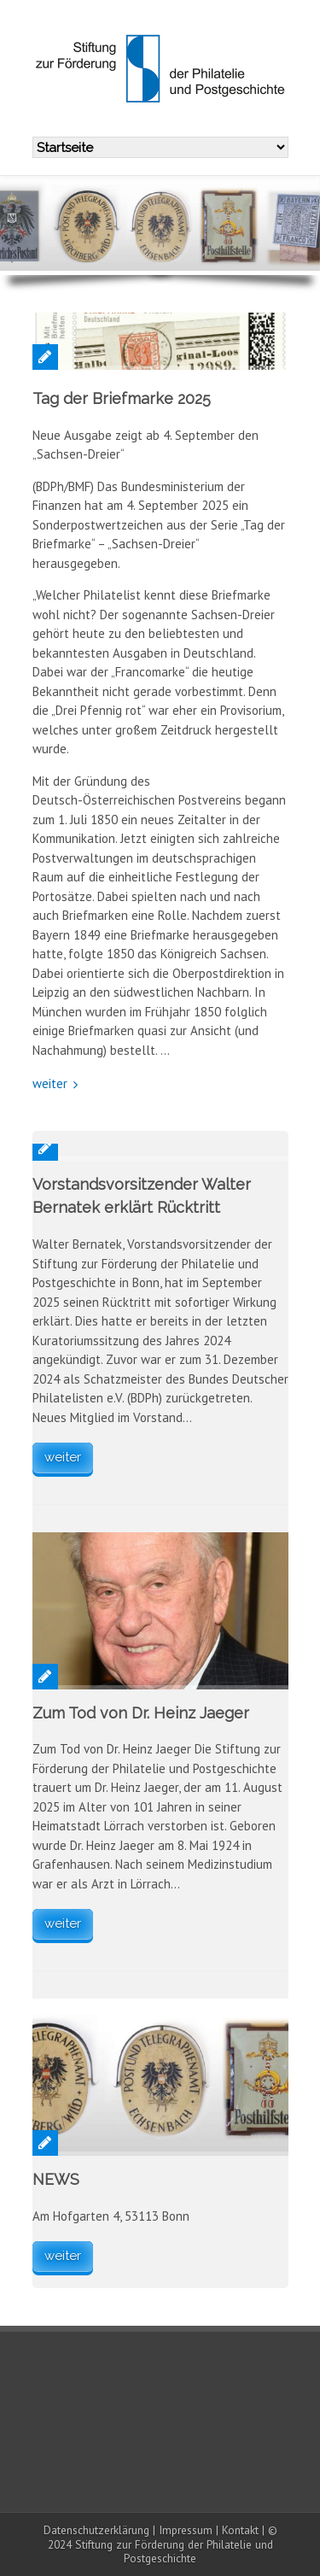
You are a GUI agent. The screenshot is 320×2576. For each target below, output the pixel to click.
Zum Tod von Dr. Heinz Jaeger (140, 1713)
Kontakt (240, 2530)
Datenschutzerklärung (96, 2530)
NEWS (55, 2179)
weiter (49, 1083)
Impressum (185, 2530)
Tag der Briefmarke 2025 (121, 398)
